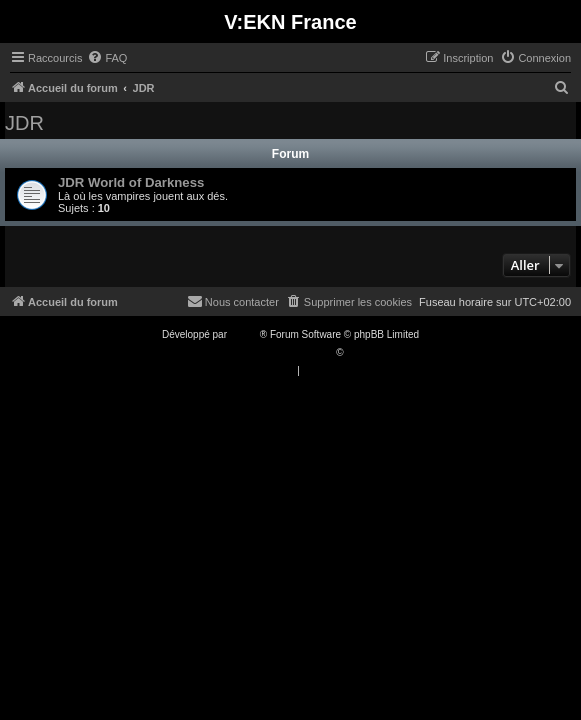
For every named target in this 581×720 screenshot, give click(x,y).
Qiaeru (361, 352)
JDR (24, 123)
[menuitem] (107, 58)
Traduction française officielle (269, 352)
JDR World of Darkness (131, 182)
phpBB (245, 334)
